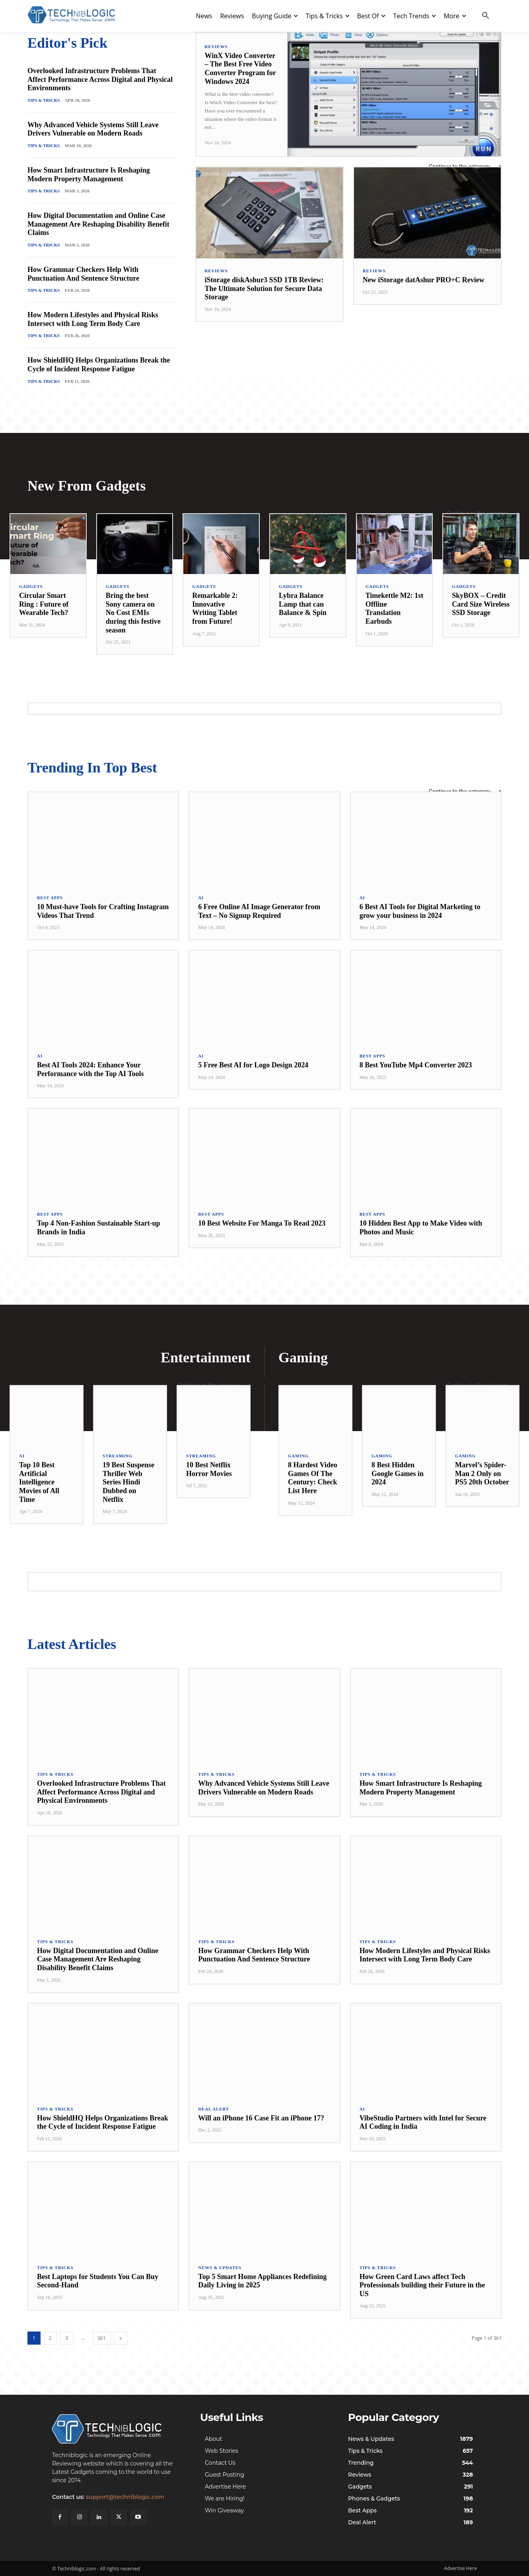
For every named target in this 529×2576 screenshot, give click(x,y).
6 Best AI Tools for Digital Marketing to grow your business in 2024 (420, 911)
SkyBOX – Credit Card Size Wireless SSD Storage (481, 604)
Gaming (298, 1456)
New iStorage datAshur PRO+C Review (423, 280)
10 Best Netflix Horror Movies (209, 1469)
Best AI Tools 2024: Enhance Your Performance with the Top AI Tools (90, 1069)
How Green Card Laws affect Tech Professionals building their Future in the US (422, 2285)
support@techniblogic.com (125, 2496)
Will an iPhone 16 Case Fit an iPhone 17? (261, 2118)
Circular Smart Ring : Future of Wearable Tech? (43, 604)
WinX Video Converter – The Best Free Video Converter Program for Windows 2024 (240, 68)
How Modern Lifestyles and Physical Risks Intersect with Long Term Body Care (92, 319)
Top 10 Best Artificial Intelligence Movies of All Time (39, 1482)
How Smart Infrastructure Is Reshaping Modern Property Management (88, 174)
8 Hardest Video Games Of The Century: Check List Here (312, 1478)
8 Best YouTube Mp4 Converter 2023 (416, 1065)
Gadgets (31, 586)
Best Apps (50, 898)
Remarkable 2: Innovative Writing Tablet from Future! (214, 608)
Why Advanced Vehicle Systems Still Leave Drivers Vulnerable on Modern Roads (93, 129)
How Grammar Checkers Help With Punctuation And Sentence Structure (83, 274)
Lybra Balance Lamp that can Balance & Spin (303, 604)
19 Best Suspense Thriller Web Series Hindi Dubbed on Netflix (128, 1482)
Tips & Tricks (43, 100)
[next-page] (120, 2338)
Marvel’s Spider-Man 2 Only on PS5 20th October (482, 1473)
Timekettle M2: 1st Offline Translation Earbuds (395, 608)
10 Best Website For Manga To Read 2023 (261, 1223)
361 (101, 2338)
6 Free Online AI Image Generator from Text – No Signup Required (259, 911)
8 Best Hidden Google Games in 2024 (397, 1473)
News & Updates (219, 2268)
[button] (486, 16)
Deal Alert (213, 2109)
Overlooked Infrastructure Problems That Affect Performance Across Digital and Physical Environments (100, 79)
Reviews (216, 47)
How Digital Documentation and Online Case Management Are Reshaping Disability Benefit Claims (98, 224)
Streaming (117, 1456)
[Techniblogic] (116, 2428)
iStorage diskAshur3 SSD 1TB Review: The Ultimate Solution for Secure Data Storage (264, 288)
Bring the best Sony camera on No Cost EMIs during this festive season (133, 613)
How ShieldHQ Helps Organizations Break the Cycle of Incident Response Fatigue (98, 364)
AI (201, 898)
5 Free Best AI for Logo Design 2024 (253, 1065)
